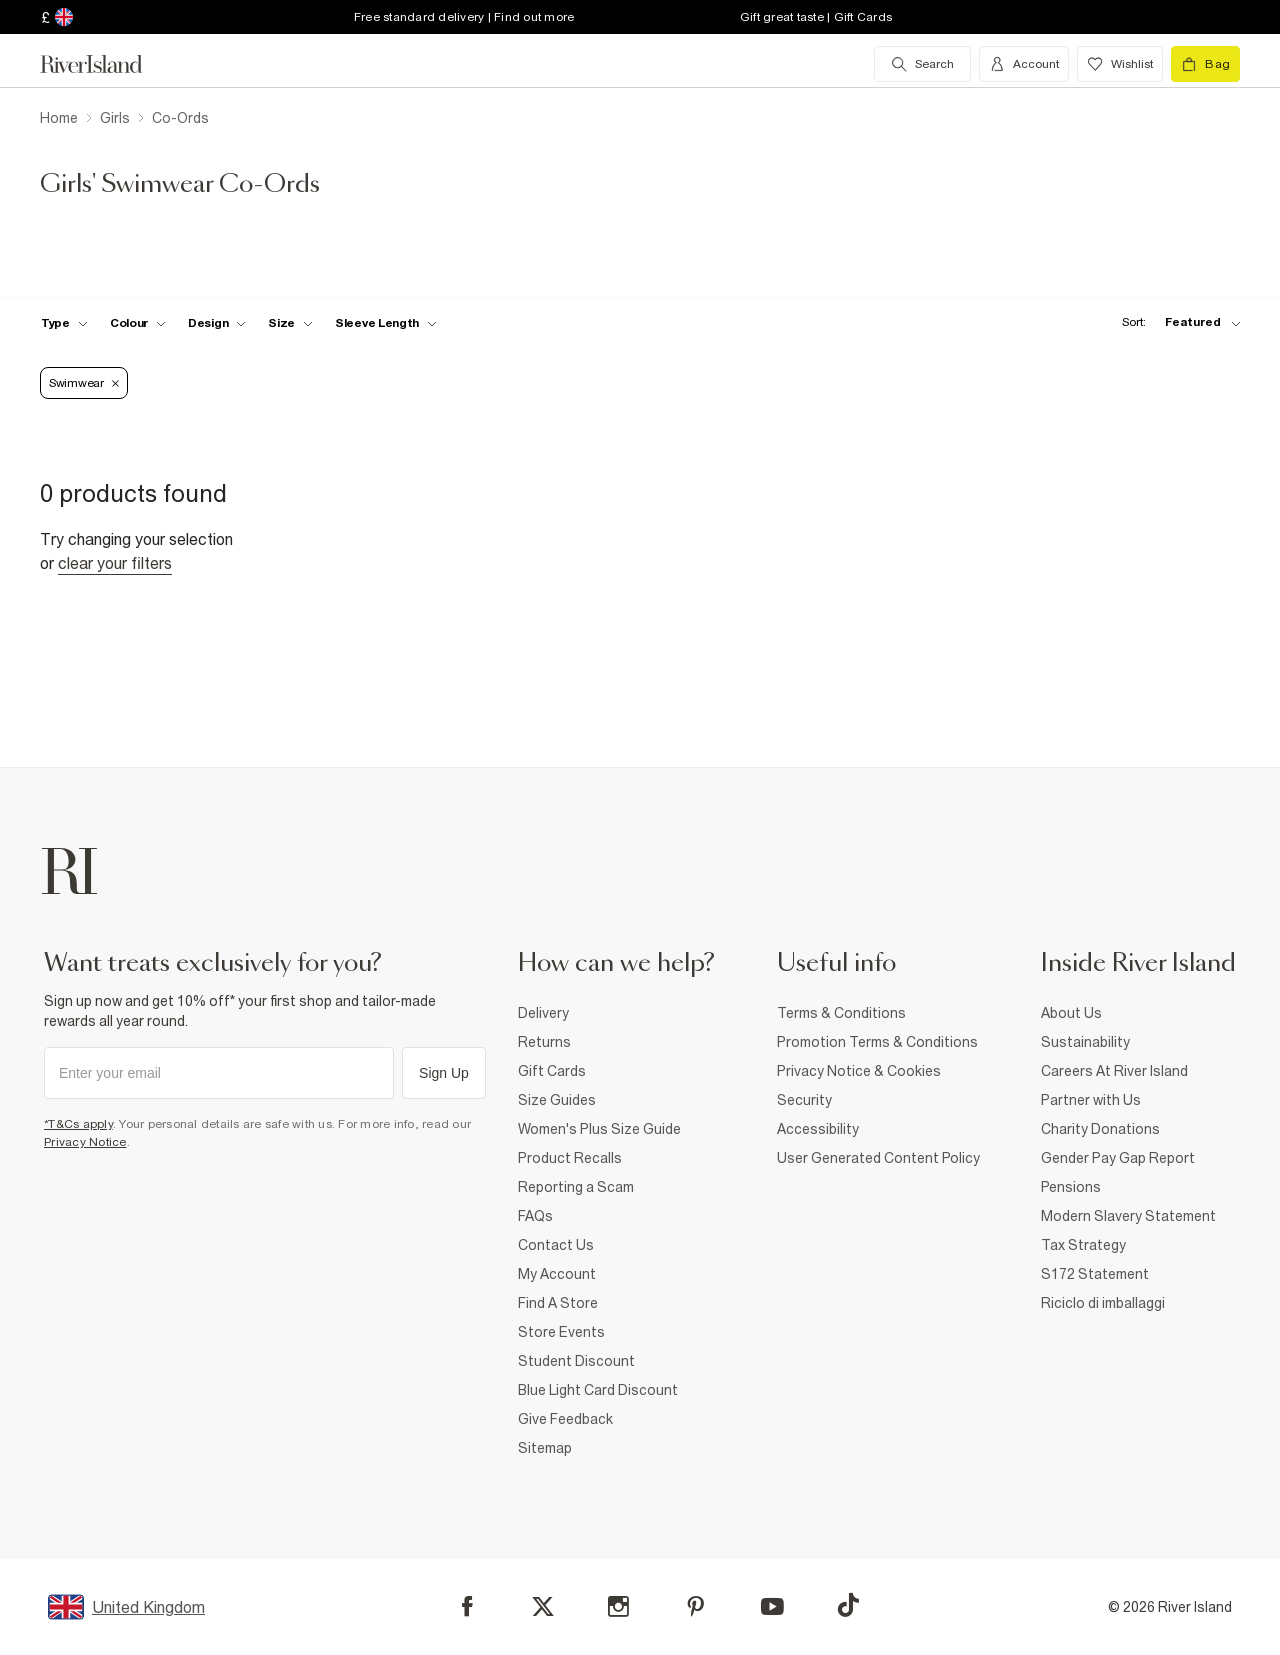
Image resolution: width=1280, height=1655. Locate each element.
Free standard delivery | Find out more (464, 17)
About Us (1071, 1013)
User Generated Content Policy (878, 1158)
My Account (557, 1274)
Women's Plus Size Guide (599, 1129)
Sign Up (444, 1073)
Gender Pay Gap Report (1118, 1158)
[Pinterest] (695, 1606)
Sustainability (1085, 1042)
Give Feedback (565, 1419)
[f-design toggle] (217, 323)
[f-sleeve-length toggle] (386, 323)
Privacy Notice (85, 1142)
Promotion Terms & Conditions (877, 1042)
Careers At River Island (1114, 1071)
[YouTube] (772, 1606)
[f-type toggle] (64, 323)
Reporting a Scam (576, 1187)
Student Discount (576, 1361)
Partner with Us (1091, 1100)
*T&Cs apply (78, 1124)
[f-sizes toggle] (290, 323)
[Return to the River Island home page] (106, 64)
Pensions (1071, 1187)
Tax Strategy (1083, 1245)
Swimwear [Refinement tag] (84, 383)
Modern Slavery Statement (1128, 1216)
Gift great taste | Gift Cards (816, 17)
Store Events (561, 1332)
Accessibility (818, 1129)
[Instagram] (618, 1606)
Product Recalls (570, 1158)
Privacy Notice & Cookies (859, 1071)
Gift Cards (552, 1071)
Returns (544, 1042)
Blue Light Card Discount (598, 1390)
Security (804, 1100)
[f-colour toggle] (138, 323)
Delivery (543, 1013)
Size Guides (557, 1100)
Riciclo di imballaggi (1103, 1303)
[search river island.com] (922, 64)
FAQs (535, 1216)
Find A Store (558, 1303)
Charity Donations (1100, 1129)
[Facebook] (467, 1606)
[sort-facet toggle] (1176, 322)
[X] (543, 1607)
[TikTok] (848, 1605)
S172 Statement (1095, 1274)
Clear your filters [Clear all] (115, 563)
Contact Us (556, 1245)
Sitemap (545, 1448)
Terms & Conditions (841, 1013)
